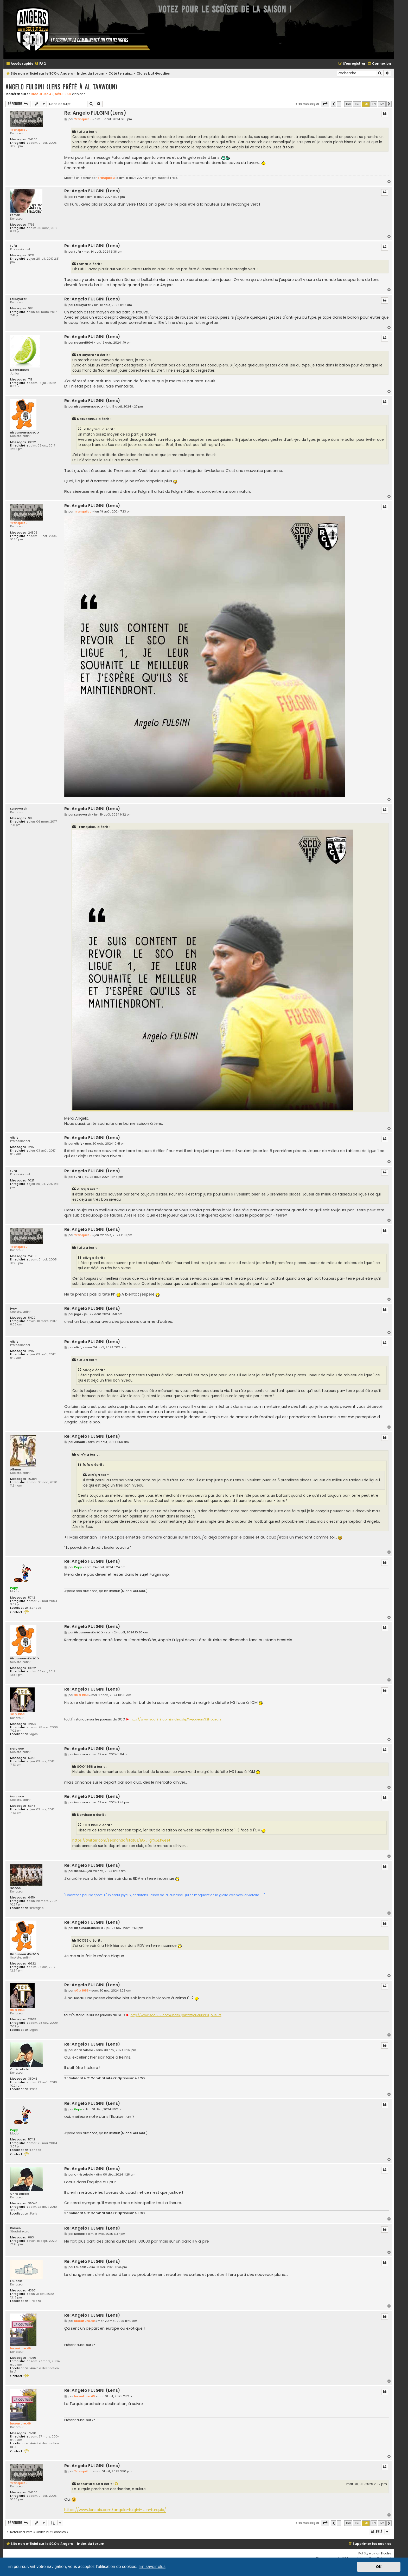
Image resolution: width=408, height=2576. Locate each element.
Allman (15, 1469)
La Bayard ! (18, 299)
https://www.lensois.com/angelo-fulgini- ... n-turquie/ (115, 2509)
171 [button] (374, 104)
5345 (31, 1758)
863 (31, 2237)
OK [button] (379, 2567)
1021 (31, 255)
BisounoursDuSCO (24, 432)
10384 (32, 1479)
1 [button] (339, 104)
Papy (14, 1588)
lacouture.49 (42, 94)
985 (31, 308)
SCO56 (15, 1888)
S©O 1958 (63, 94)
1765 (31, 224)
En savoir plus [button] (152, 2566)
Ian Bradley (383, 2553)
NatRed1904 (19, 370)
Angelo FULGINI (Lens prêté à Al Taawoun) (61, 87)
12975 (32, 1724)
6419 (31, 1897)
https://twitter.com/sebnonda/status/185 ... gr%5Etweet (121, 1840)
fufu (13, 245)
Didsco (15, 2228)
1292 (31, 1147)
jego (13, 1308)
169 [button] (357, 104)
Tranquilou (19, 130)
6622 (32, 442)
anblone (78, 94)
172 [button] (382, 104)
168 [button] (348, 104)
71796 (32, 2358)
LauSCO (16, 2281)
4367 (31, 2290)
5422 (31, 1317)
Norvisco (17, 1748)
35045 (32, 2078)
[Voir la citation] (116, 2484)
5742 (31, 1597)
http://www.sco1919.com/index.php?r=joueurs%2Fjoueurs (176, 1719)
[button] (325, 104)
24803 (32, 139)
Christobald (19, 2069)
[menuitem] (40, 63)
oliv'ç (14, 1137)
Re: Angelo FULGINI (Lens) (95, 113)
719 (30, 379)
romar (15, 215)
